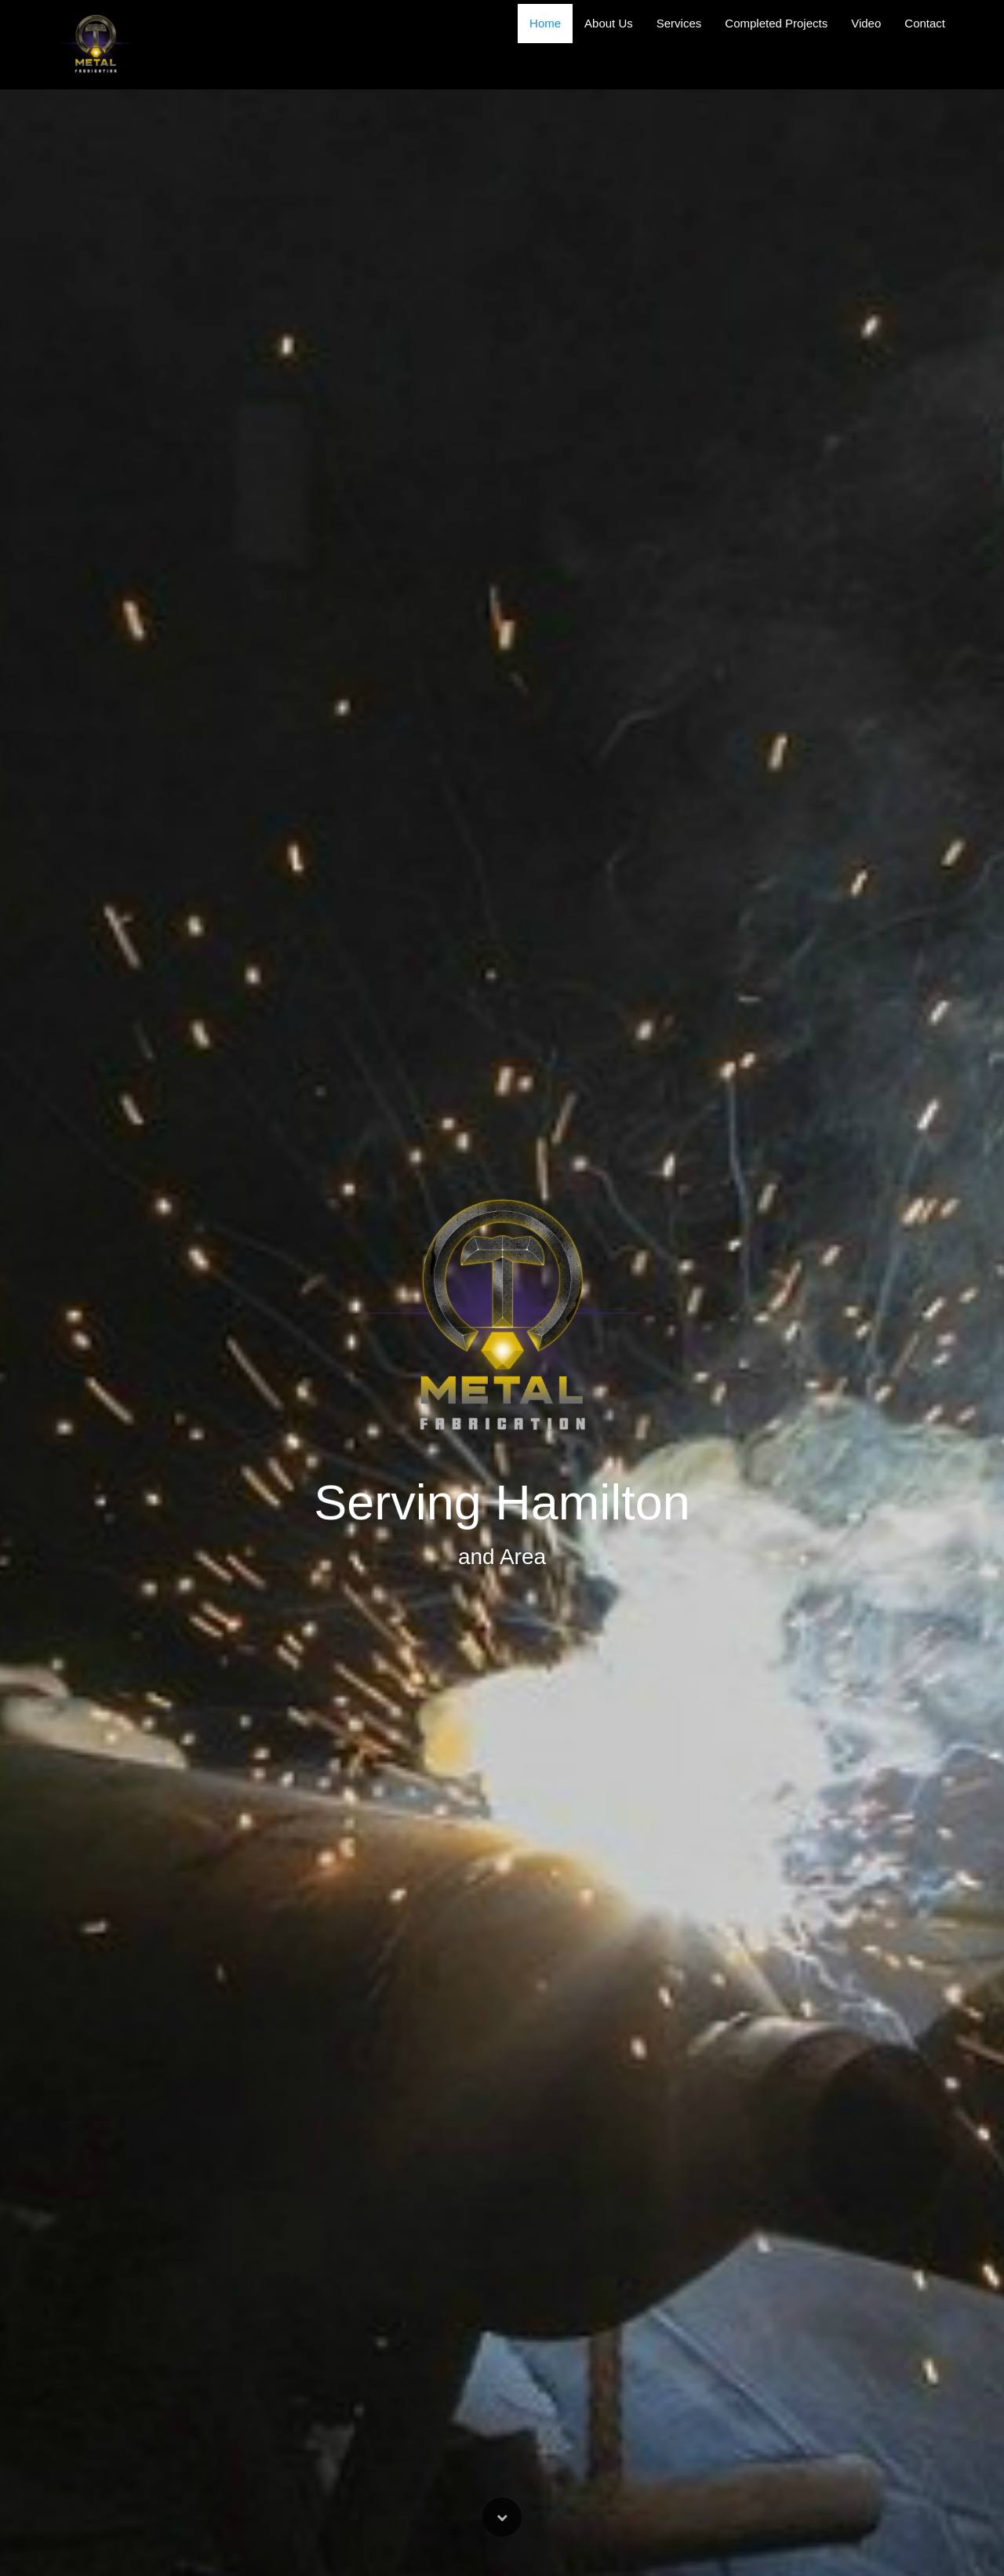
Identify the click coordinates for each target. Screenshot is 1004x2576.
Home (545, 23)
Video (866, 23)
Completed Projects (776, 23)
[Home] (95, 45)
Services (679, 23)
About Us (608, 23)
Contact (924, 23)
